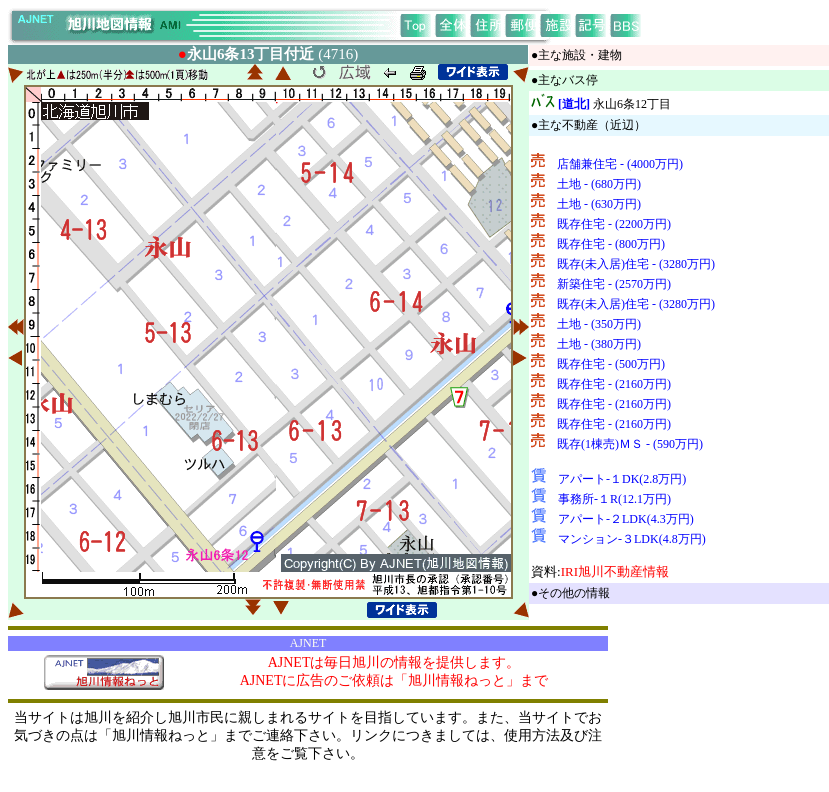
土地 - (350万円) (599, 324)
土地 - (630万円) (599, 204)
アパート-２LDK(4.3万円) (626, 519)
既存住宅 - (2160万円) (614, 384)
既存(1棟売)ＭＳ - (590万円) (630, 444)
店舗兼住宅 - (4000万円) (620, 164)
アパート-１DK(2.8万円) (622, 479)
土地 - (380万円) (599, 344)
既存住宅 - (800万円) (611, 244)
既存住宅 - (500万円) (611, 364)
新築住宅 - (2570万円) (614, 284)
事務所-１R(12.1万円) (614, 499)
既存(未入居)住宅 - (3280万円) (636, 264)
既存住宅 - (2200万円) (614, 224)
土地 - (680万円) (599, 184)
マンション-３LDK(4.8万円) (632, 539)
